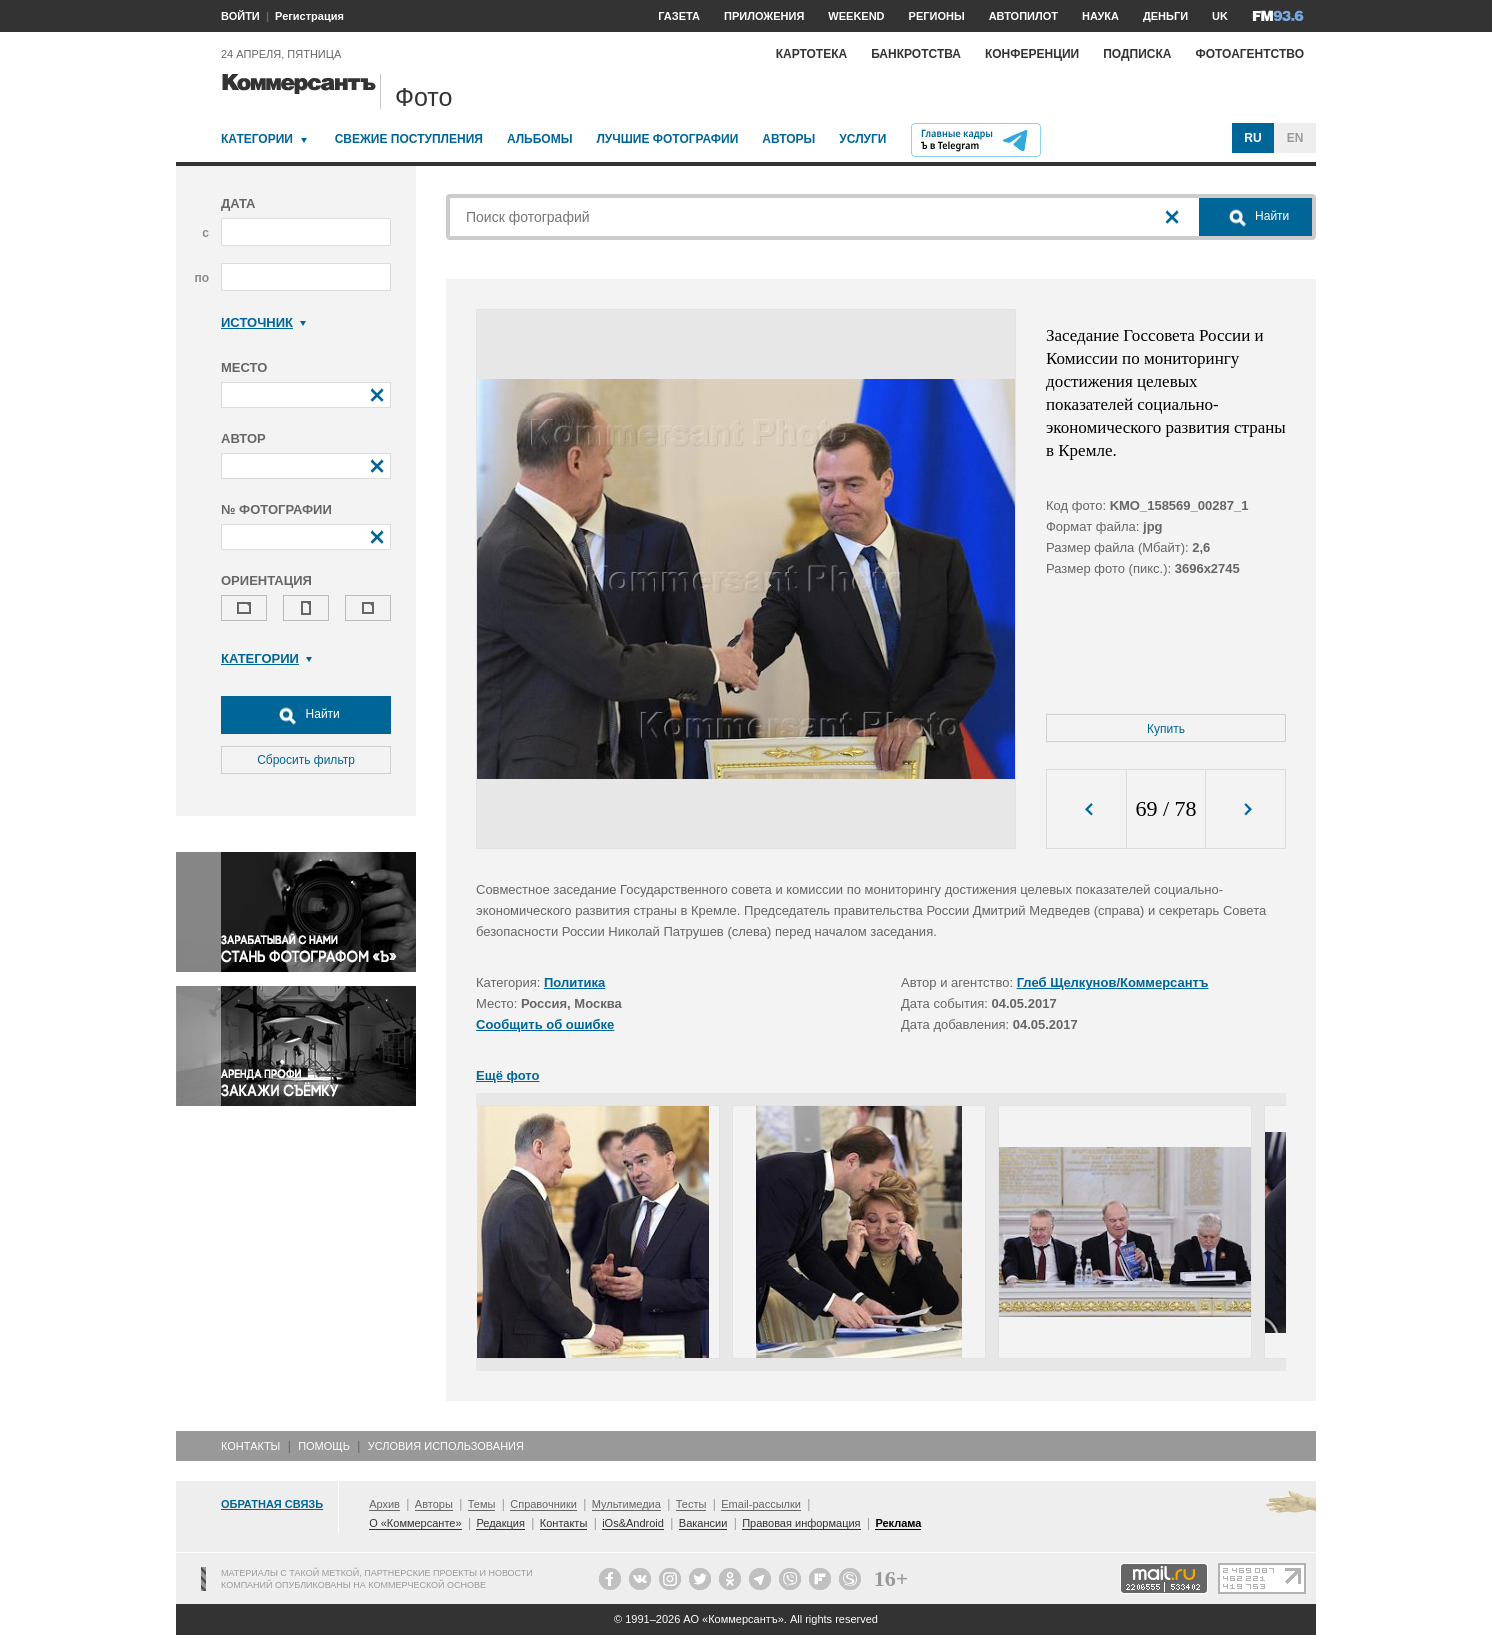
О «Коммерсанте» (415, 1523)
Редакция (500, 1523)
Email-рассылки (761, 1504)
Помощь (324, 1446)
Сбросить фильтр (306, 760)
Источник (263, 322)
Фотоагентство (1249, 54)
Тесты (691, 1504)
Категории (257, 139)
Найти (306, 715)
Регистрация (309, 16)
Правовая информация (801, 1523)
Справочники (543, 1504)
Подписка (1137, 54)
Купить (1166, 729)
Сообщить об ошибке (545, 1024)
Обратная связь (272, 1504)
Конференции (1032, 54)
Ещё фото (507, 1075)
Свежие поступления (409, 139)
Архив (384, 1504)
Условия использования (446, 1446)
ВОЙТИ (240, 16)
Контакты (250, 1446)
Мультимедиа (626, 1504)
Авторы (788, 139)
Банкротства (916, 54)
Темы (482, 1504)
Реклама (898, 1523)
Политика (574, 982)
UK (1220, 16)
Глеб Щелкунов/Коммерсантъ (1113, 982)
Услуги (862, 139)
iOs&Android (633, 1523)
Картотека (812, 54)
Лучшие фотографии (667, 139)
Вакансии (703, 1523)
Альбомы (540, 139)
